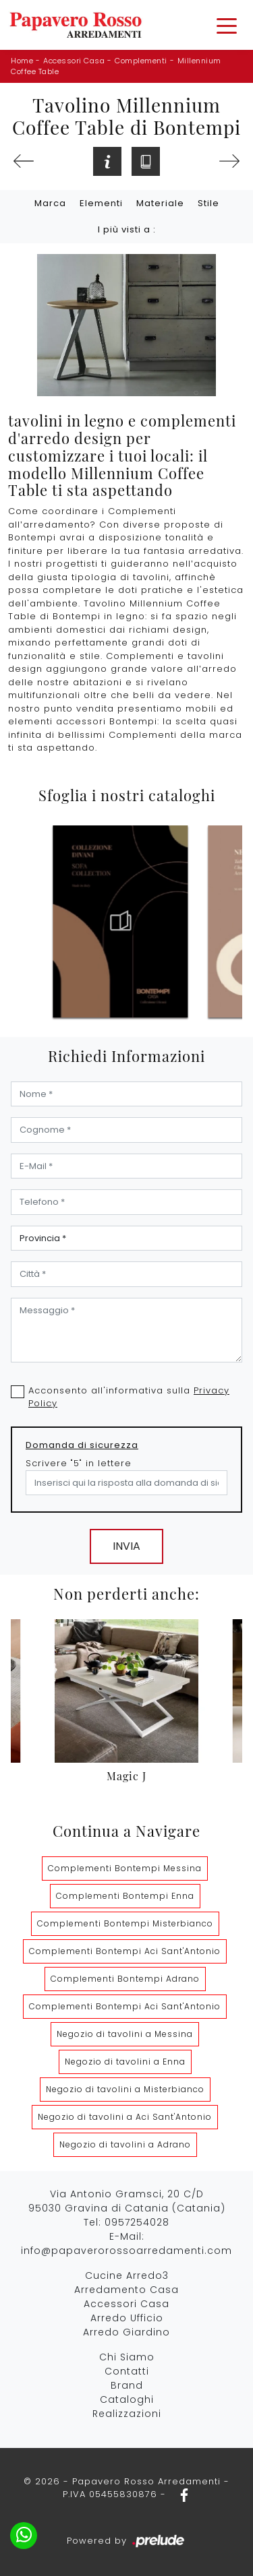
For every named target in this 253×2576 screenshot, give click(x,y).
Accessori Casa (74, 60)
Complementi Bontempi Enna (125, 1896)
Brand (127, 2385)
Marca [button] (50, 203)
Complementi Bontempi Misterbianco (125, 1923)
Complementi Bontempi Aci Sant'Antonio (125, 1951)
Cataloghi (127, 2399)
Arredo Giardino (126, 2332)
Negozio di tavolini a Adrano (125, 2144)
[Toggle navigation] (226, 24)
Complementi (141, 60)
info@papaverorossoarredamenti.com (126, 2250)
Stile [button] (208, 203)
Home (22, 60)
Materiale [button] (160, 203)
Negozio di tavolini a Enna (125, 2061)
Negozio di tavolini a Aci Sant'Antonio (125, 2117)
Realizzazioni (126, 2413)
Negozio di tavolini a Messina (125, 2034)
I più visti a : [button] (127, 229)
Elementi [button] (101, 203)
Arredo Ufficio (126, 2318)
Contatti (127, 2371)
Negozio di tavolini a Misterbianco (125, 2089)
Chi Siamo (126, 2357)
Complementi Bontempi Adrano (125, 1978)
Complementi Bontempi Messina (125, 1868)
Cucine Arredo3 (127, 2275)
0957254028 (137, 2222)
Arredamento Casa (126, 2289)
